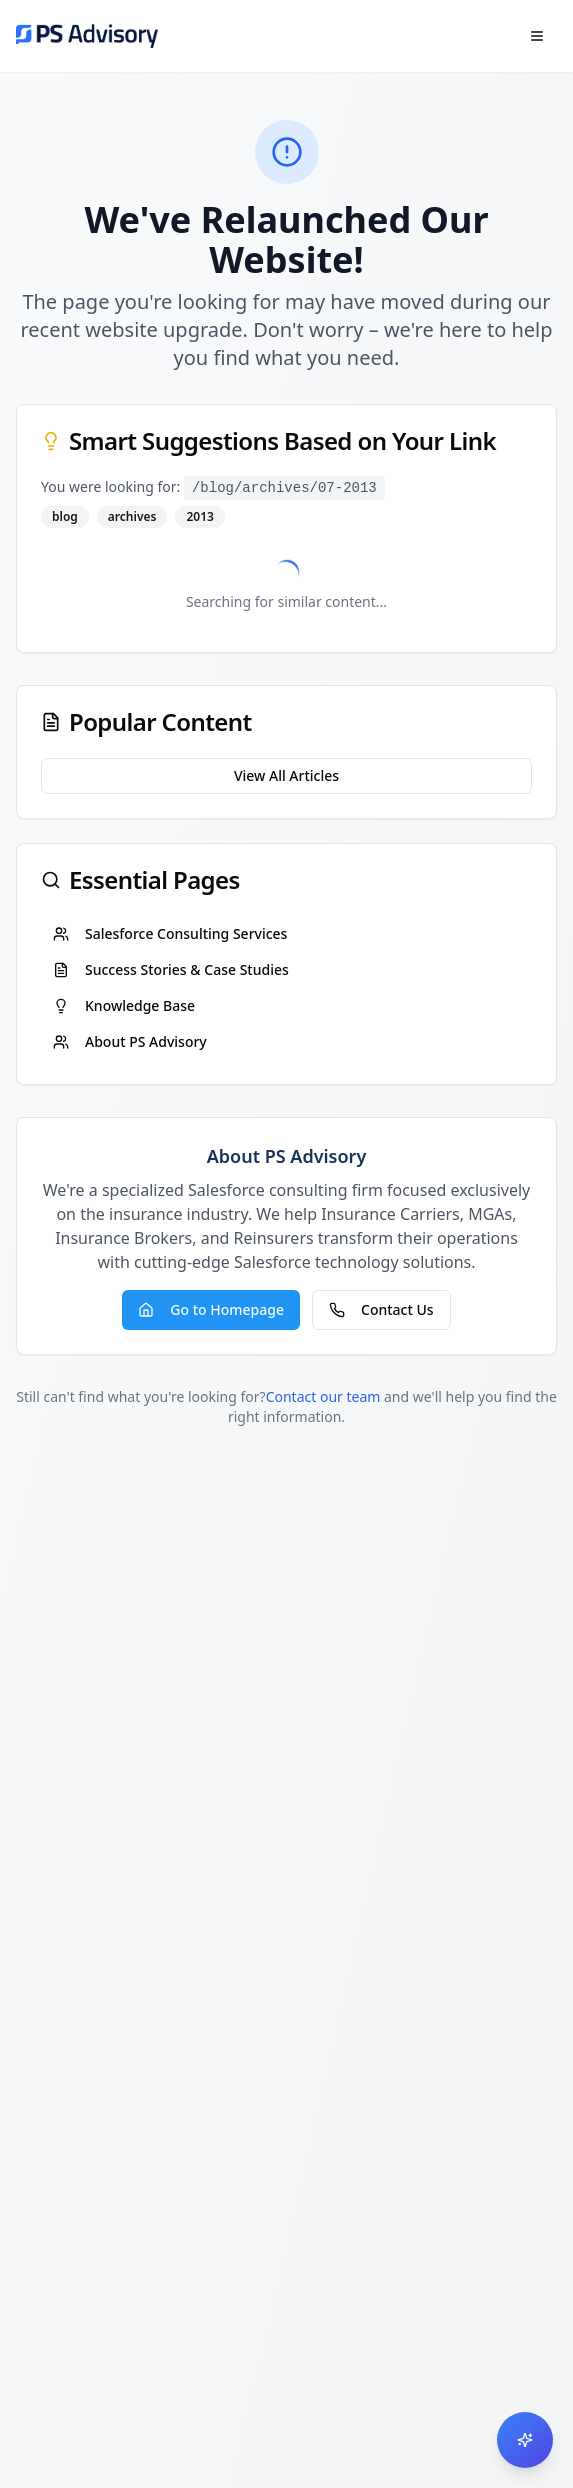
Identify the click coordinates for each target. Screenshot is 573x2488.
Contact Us (381, 1309)
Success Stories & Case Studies (171, 969)
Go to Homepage (211, 1309)
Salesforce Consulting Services (170, 933)
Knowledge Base (124, 1005)
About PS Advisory (130, 1041)
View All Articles (286, 775)
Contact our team (323, 1396)
